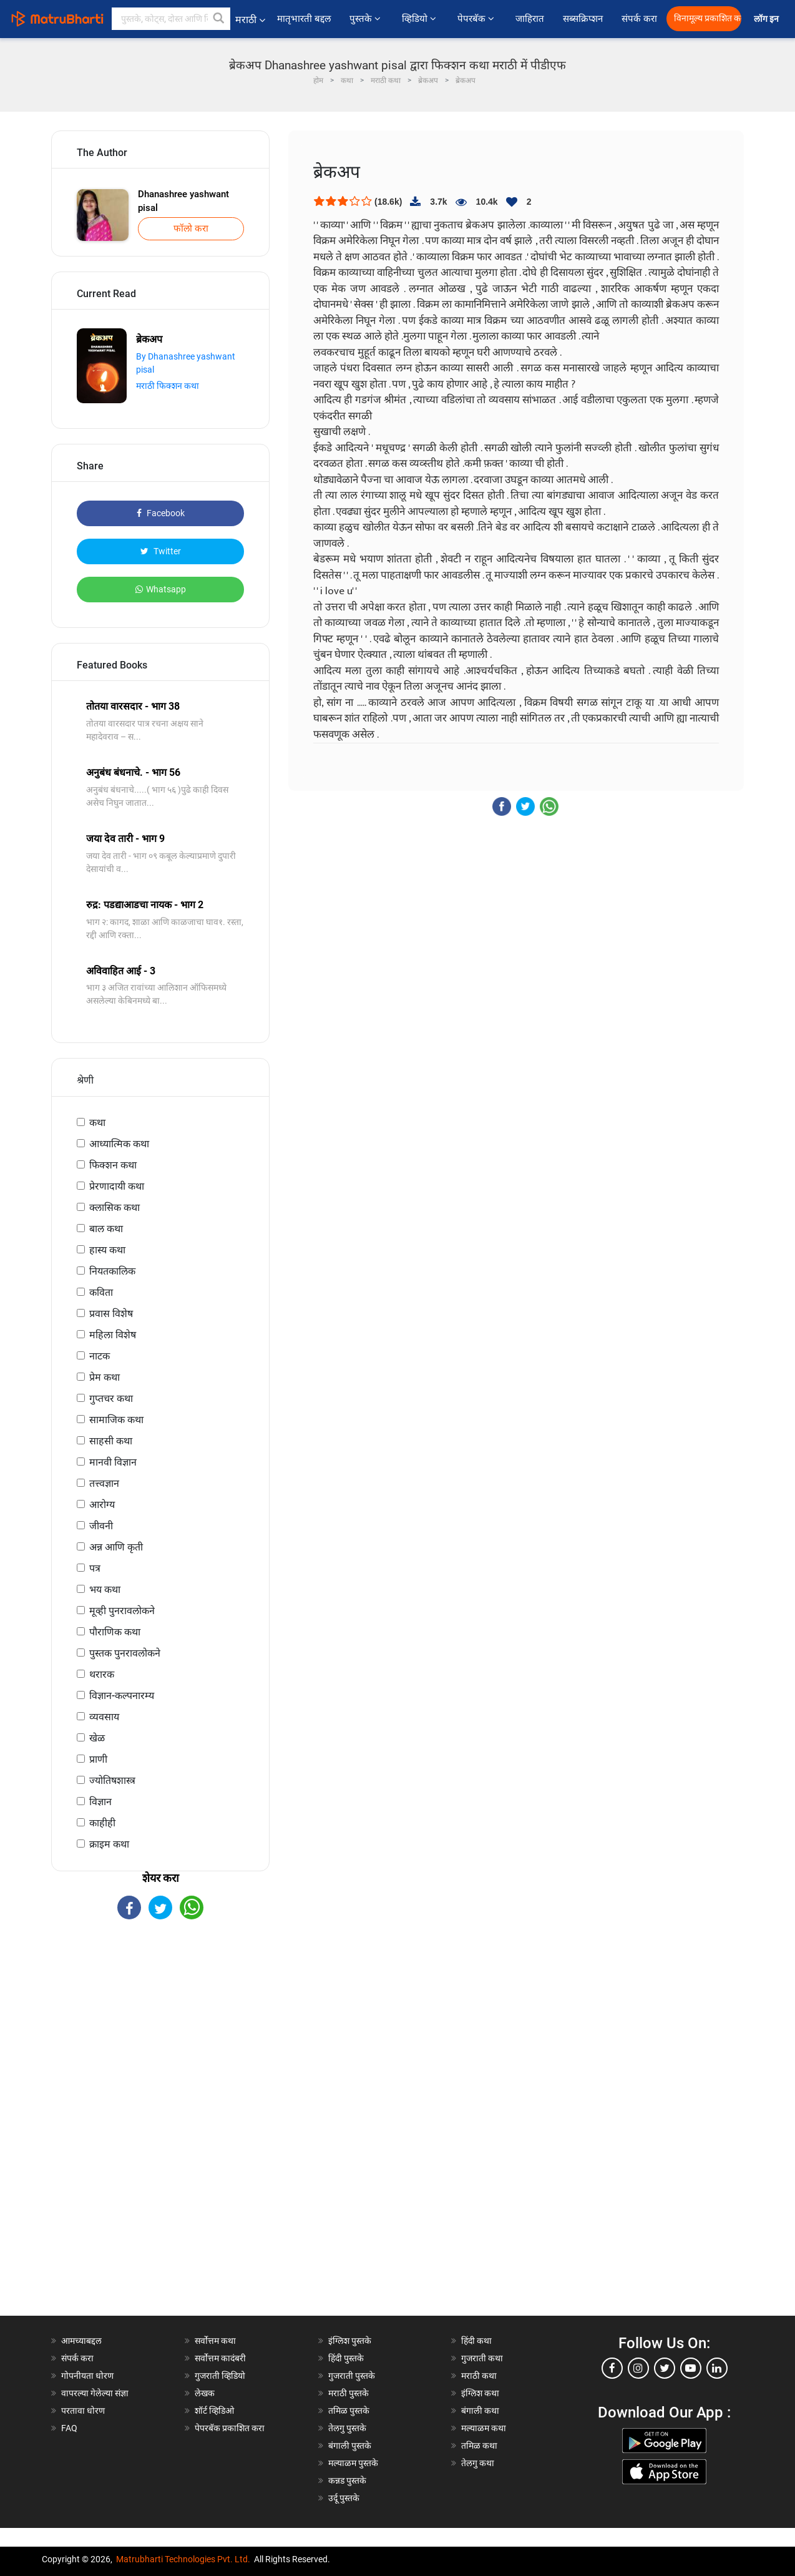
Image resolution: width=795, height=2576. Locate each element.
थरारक (101, 1674)
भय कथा (104, 1589)
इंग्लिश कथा (480, 2393)
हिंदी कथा (476, 2341)
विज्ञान (100, 1802)
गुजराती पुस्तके (351, 2376)
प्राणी (98, 1759)
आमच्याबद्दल (81, 2341)
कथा (97, 1123)
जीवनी (101, 1526)
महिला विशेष (112, 1335)
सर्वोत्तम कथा (215, 2341)
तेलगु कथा (477, 2463)
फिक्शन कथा (113, 1165)
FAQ (69, 2428)
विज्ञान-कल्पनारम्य (121, 1696)
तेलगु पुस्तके (347, 2428)
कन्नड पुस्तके (347, 2480)
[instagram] (638, 2368)
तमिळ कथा (479, 2446)
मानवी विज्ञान (113, 1462)
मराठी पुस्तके (348, 2393)
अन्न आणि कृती (116, 1547)
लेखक (205, 2393)
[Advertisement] (160, 2128)
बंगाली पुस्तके (349, 2446)
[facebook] (612, 2368)
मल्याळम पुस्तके (353, 2463)
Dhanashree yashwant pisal (183, 201)
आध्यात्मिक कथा (119, 1144)
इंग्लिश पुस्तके (349, 2341)
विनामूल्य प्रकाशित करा (707, 18)
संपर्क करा (639, 19)
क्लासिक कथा (114, 1207)
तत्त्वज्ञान (104, 1483)
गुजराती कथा (482, 2358)
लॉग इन (768, 19)
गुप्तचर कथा (111, 1398)
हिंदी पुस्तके (346, 2358)
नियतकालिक (112, 1271)
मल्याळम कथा (483, 2428)
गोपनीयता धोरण (87, 2376)
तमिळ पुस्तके (348, 2411)
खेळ (97, 1738)
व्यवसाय (104, 1717)
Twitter (160, 551)
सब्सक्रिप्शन (583, 19)
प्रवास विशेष (111, 1314)
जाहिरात (529, 19)
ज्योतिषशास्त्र (112, 1780)
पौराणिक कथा (114, 1632)
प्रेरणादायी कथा (116, 1186)
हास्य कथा (107, 1250)
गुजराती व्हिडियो (220, 2376)
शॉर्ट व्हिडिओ (214, 2411)
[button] (219, 18)
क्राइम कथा (109, 1844)
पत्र (94, 1568)
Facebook (161, 513)
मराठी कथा (479, 2376)
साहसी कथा (110, 1441)
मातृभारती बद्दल (304, 19)
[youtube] (690, 2368)
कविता (101, 1292)
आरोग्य (102, 1505)
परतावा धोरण (84, 2411)
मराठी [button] (250, 20)
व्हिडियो (420, 19)
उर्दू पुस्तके (343, 2498)
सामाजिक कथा (116, 1420)
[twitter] (664, 2368)
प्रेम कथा (104, 1377)
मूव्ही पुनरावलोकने (122, 1611)
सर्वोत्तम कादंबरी (220, 2358)
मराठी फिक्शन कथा (167, 386)
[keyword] (171, 18)
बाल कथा (106, 1229)
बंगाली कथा (480, 2411)
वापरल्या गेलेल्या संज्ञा (95, 2393)
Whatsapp (160, 589)
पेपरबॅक (477, 19)
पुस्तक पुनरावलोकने (124, 1653)
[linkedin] (717, 2368)
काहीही (102, 1823)
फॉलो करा (190, 228)
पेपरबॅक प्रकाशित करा (230, 2428)
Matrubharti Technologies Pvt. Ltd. (183, 2559)
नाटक (99, 1356)
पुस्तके (366, 19)
